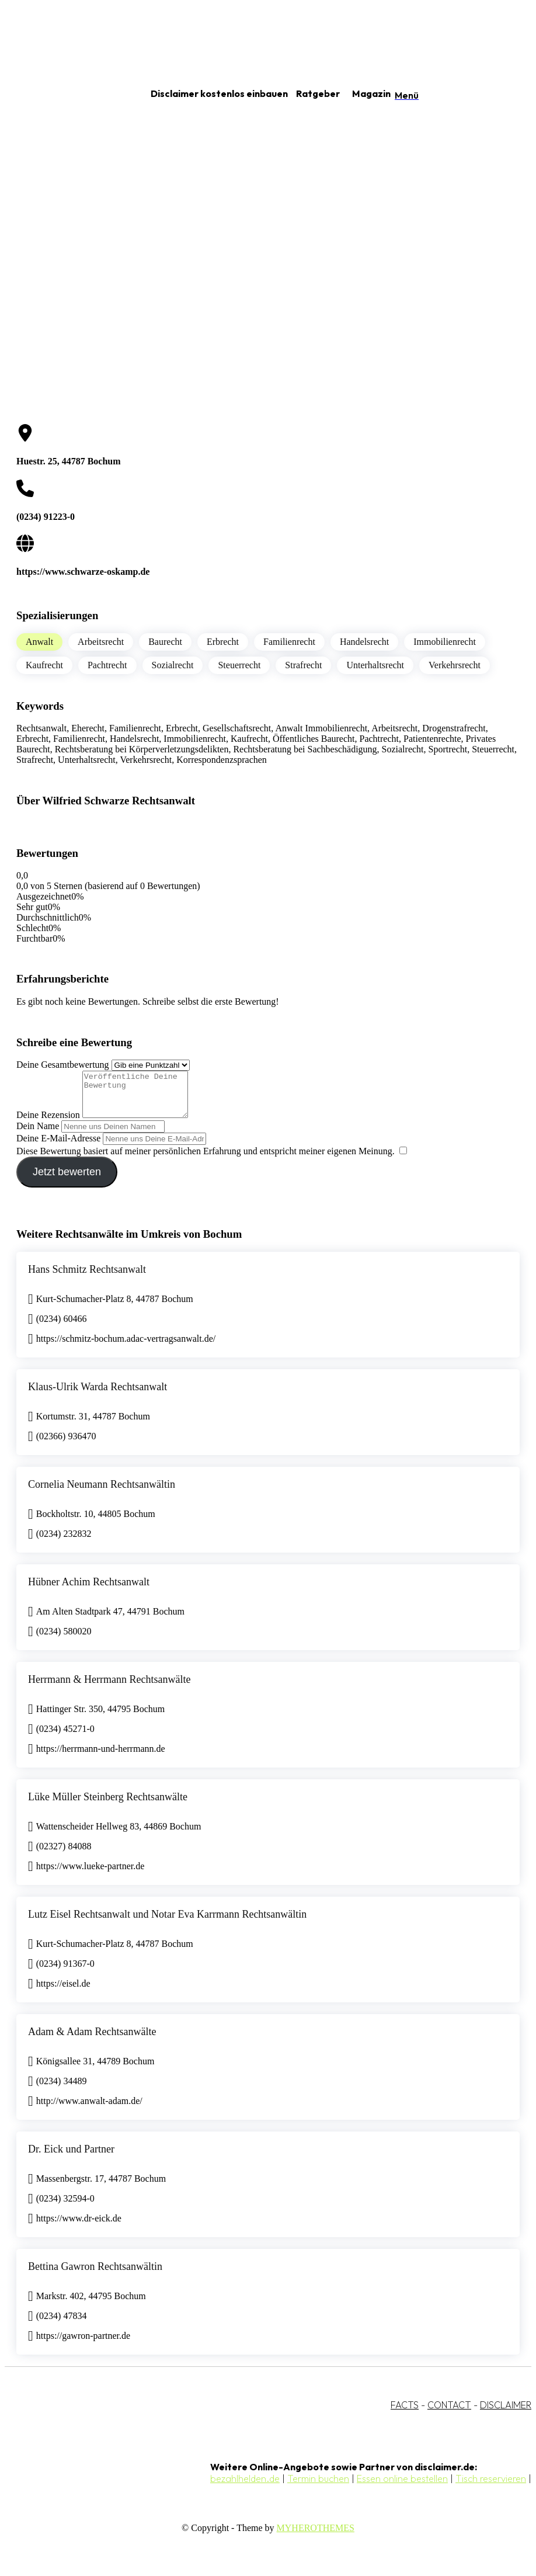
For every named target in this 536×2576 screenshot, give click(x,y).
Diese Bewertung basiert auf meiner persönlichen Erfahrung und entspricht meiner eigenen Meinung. (205, 1160)
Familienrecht (289, 642)
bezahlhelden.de (245, 2487)
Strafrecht (303, 665)
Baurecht (165, 642)
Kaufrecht (44, 665)
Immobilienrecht (444, 642)
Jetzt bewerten (67, 1180)
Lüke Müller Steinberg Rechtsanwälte (107, 1805)
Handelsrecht (364, 642)
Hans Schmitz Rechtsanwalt (87, 1278)
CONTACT (449, 2413)
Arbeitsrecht (101, 642)
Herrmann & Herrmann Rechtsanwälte (109, 1688)
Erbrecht (223, 642)
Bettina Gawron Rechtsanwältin (95, 2275)
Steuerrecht (239, 665)
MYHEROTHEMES (315, 2537)
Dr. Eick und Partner (71, 2158)
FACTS (405, 2413)
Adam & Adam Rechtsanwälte (92, 2040)
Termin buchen (318, 2487)
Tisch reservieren (490, 2487)
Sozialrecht (173, 665)
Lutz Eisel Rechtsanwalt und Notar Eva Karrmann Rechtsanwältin (167, 1923)
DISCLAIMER (505, 2413)
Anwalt (39, 642)
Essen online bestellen (402, 2487)
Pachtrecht (107, 665)
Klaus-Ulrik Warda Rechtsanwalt (97, 1395)
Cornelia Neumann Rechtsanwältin (101, 1493)
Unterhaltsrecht (375, 665)
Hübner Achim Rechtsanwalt (88, 1590)
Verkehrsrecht (455, 665)
